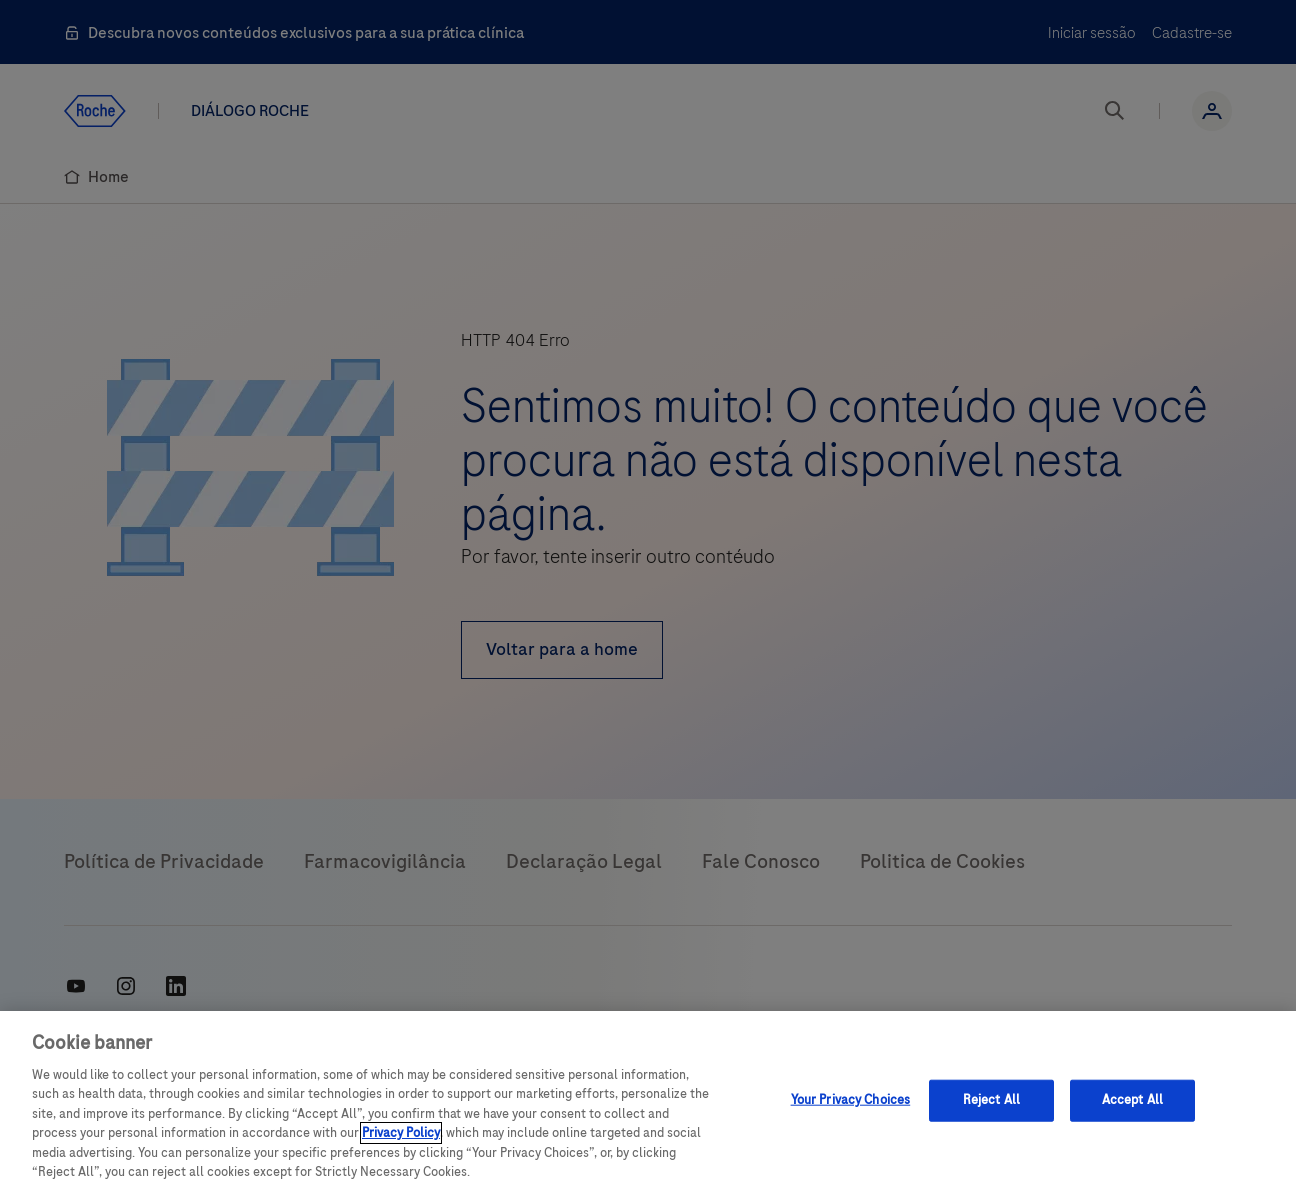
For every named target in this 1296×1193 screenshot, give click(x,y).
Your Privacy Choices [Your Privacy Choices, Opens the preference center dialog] (851, 1100)
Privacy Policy (401, 1133)
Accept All (1132, 1100)
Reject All (991, 1100)
